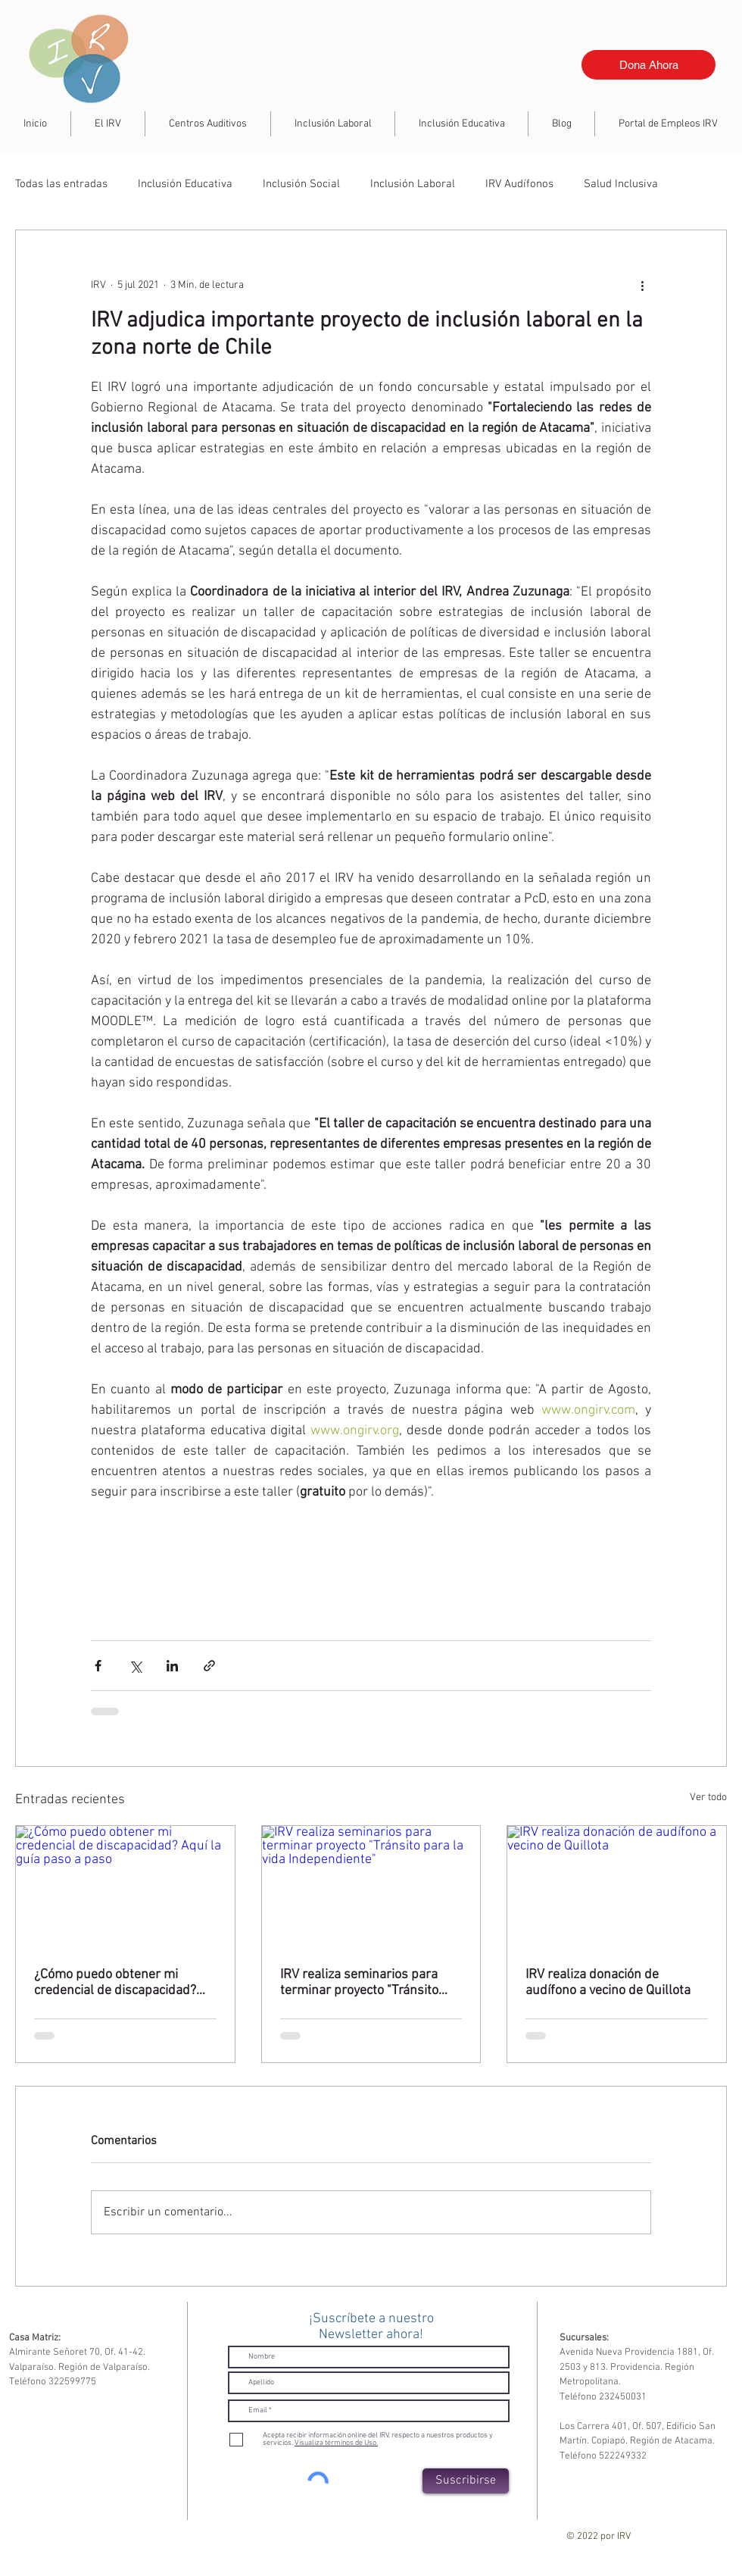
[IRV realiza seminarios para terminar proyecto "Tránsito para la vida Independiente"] (371, 1887)
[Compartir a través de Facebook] (98, 1665)
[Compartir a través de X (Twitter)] (135, 1665)
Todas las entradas (61, 184)
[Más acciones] (642, 285)
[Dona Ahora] (648, 65)
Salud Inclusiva (621, 184)
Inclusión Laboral (412, 184)
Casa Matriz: (35, 2338)
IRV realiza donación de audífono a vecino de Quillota (608, 1983)
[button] (332, 123)
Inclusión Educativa (185, 184)
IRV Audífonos (519, 184)
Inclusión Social (301, 184)
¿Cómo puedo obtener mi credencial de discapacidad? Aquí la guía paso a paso (115, 1983)
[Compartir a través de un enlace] (209, 1665)
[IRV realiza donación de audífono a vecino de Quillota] (616, 1887)
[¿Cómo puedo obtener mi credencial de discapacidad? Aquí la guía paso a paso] (125, 1887)
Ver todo (708, 1797)
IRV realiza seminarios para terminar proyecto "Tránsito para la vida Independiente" (359, 1983)
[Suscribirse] (465, 2480)
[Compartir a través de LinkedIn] (172, 1665)
